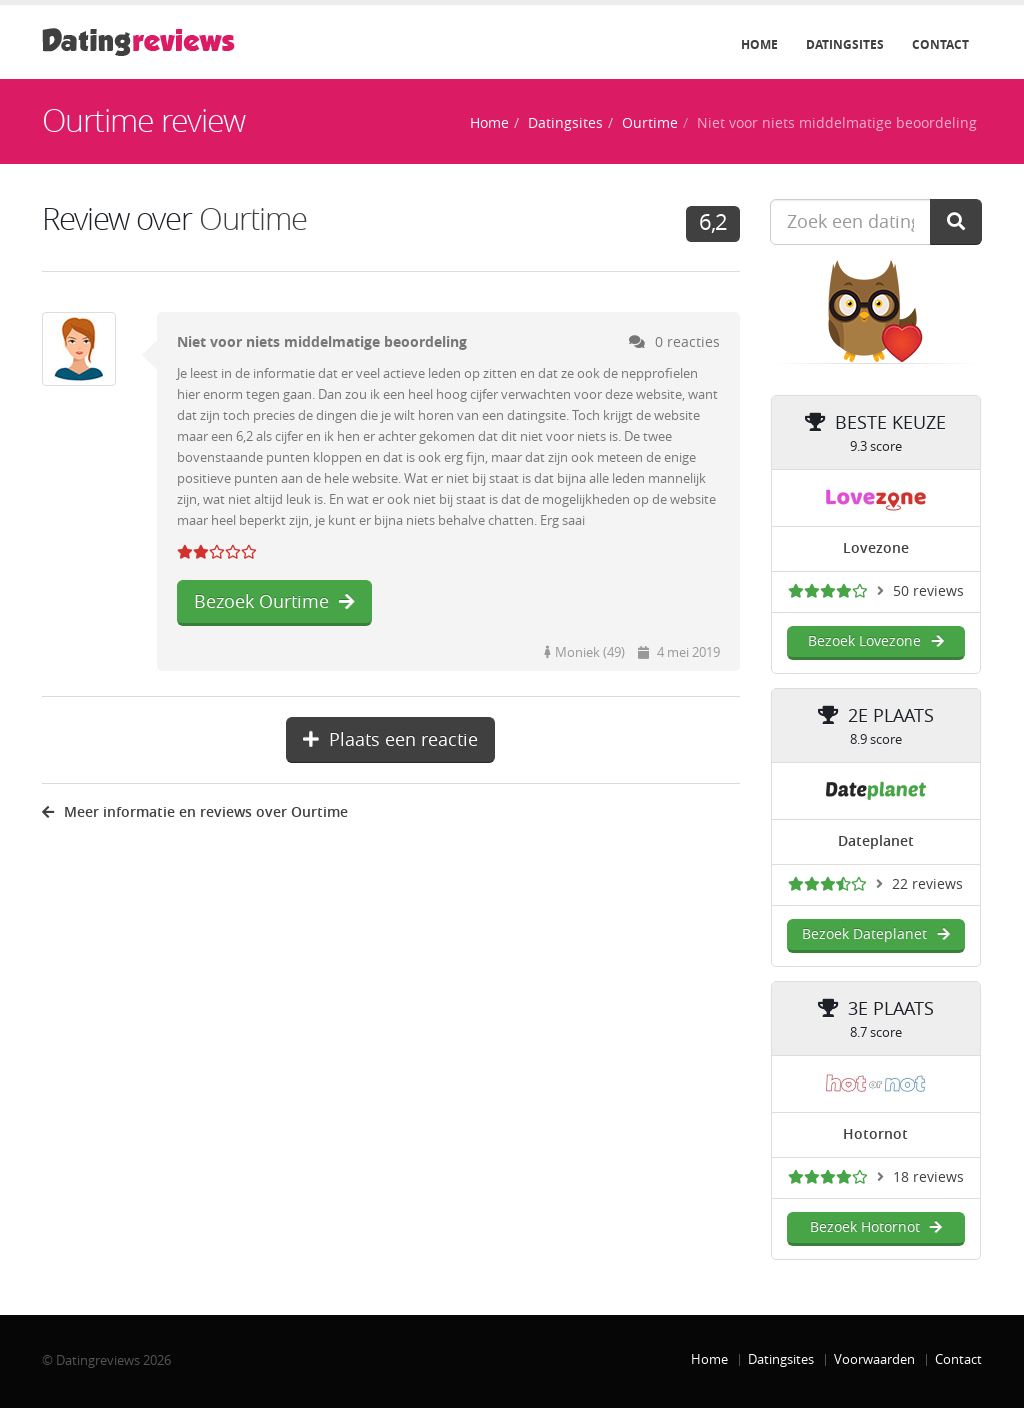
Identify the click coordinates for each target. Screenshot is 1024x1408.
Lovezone (876, 548)
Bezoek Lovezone (875, 641)
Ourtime (650, 123)
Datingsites (845, 45)
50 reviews (928, 591)
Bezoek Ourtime (274, 602)
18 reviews (928, 1177)
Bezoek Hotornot (876, 1227)
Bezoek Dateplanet (875, 934)
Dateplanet (876, 841)
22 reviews (927, 884)
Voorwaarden (874, 1359)
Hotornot (875, 1134)
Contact (940, 45)
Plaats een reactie (390, 740)
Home (759, 45)
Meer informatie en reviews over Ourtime (195, 812)
